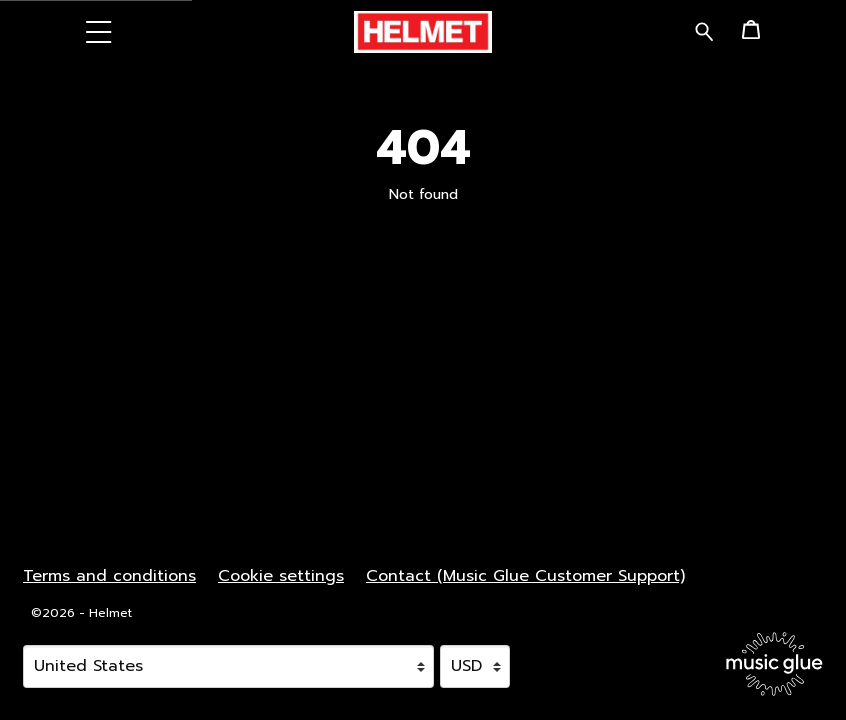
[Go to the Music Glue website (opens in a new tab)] (774, 664)
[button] (99, 31)
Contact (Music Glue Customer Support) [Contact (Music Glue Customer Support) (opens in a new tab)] (525, 576)
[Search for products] (704, 30)
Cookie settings (281, 576)
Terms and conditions (109, 576)
